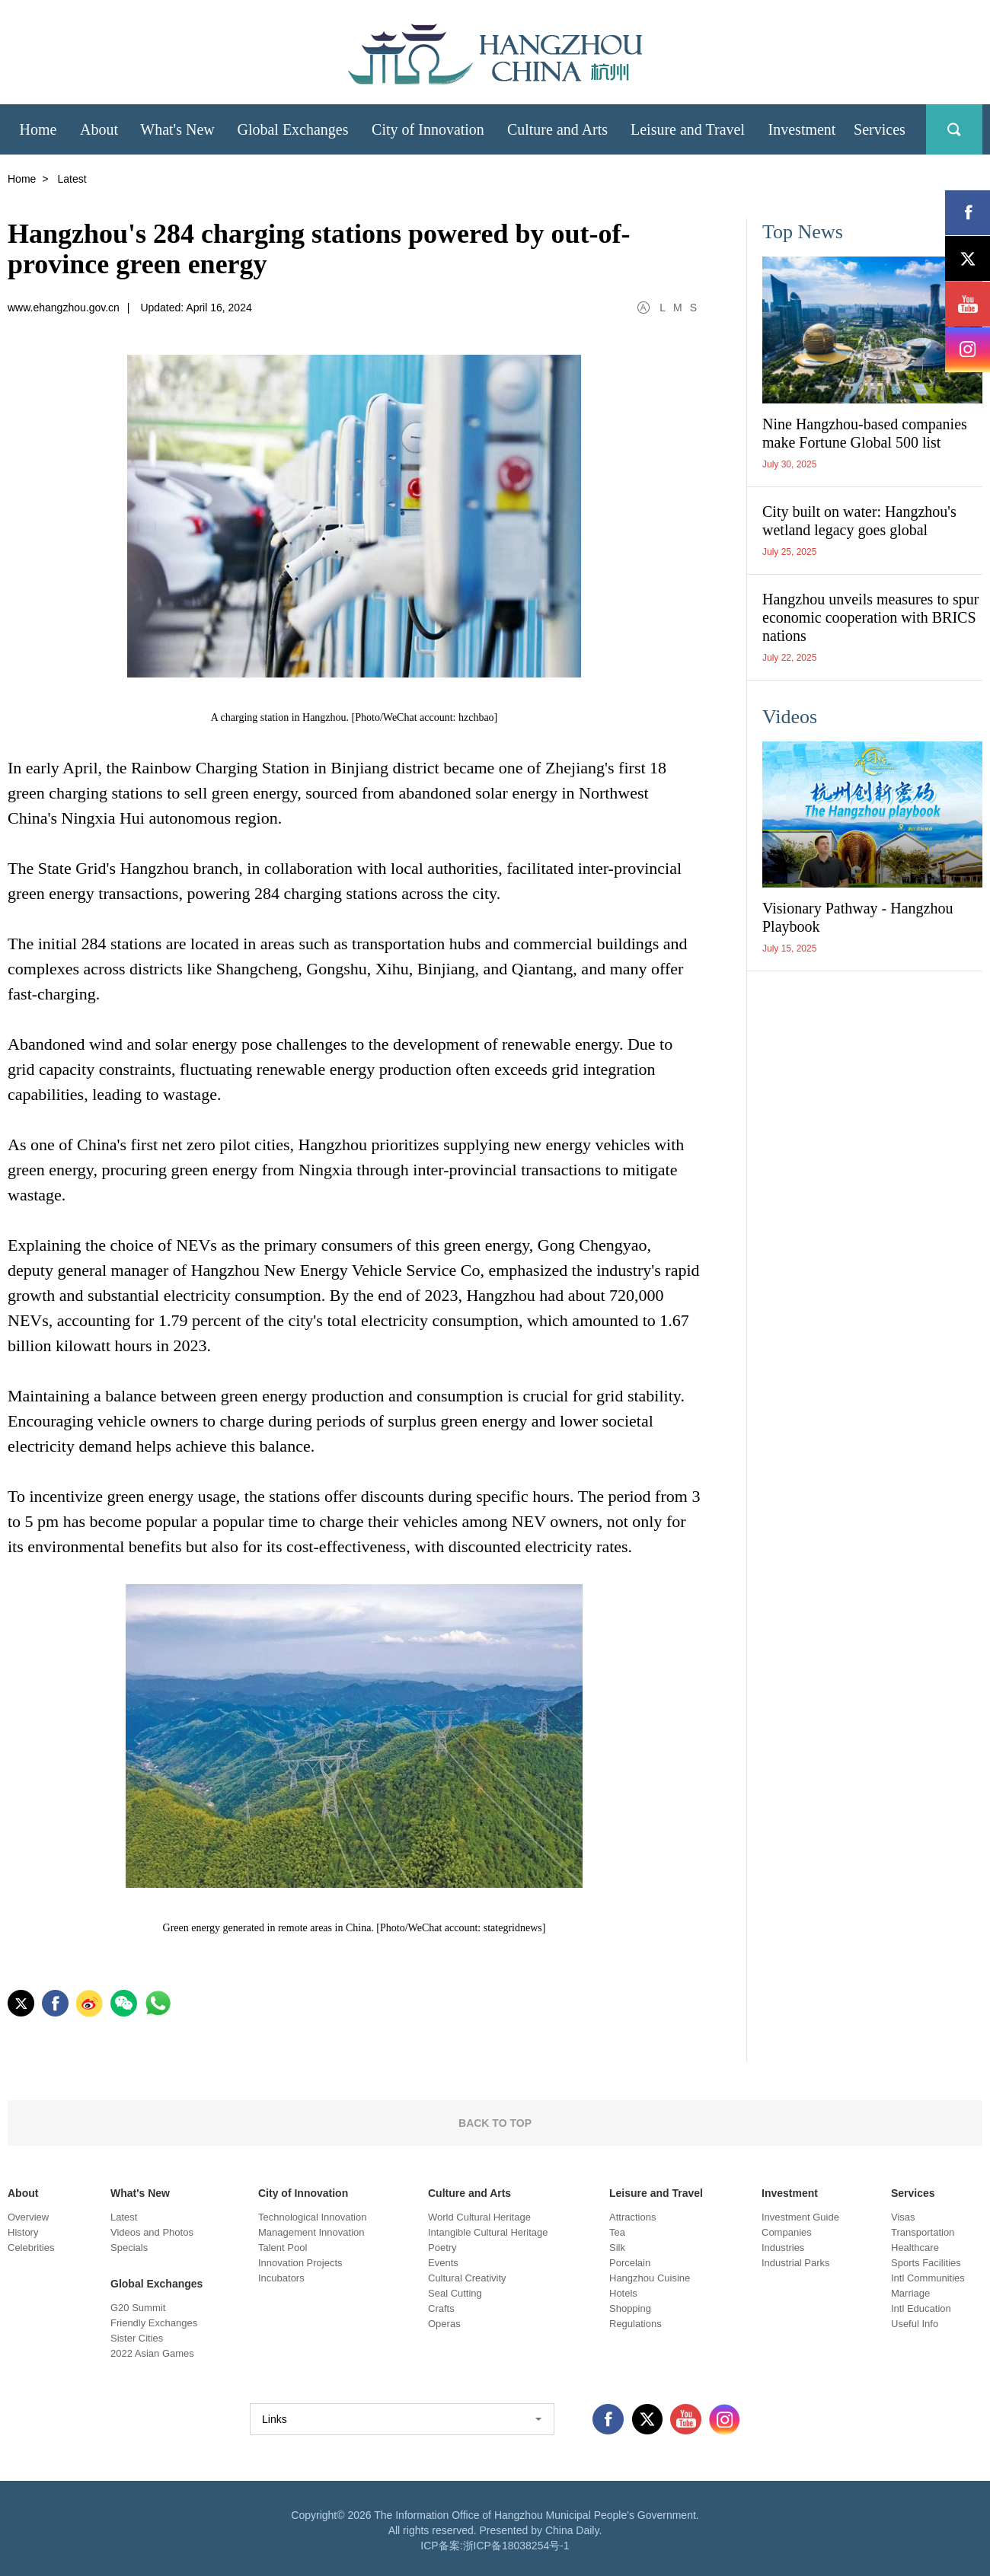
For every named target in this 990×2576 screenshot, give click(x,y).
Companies (787, 2232)
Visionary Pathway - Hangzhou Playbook (857, 917)
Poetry (442, 2247)
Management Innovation (311, 2232)
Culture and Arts (469, 2193)
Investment (790, 2193)
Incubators (281, 2278)
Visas (903, 2217)
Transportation (922, 2232)
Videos (789, 717)
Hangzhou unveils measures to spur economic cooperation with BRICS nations (870, 617)
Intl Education (921, 2308)
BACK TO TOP (495, 2123)
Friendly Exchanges (153, 2323)
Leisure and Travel (656, 2193)
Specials (129, 2247)
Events (443, 2262)
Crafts (441, 2308)
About (23, 2193)
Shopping (630, 2308)
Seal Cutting (455, 2293)
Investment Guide (800, 2217)
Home (22, 179)
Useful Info (914, 2323)
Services (913, 2193)
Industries (783, 2247)
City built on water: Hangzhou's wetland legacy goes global (859, 520)
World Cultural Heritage (479, 2217)
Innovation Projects (300, 2262)
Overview (28, 2217)
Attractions (632, 2217)
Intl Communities (928, 2278)
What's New (140, 2193)
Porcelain (629, 2262)
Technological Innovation (312, 2217)
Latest (123, 2217)
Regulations (635, 2323)
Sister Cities (136, 2338)
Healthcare (915, 2247)
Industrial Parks (796, 2262)
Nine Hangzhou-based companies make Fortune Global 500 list (864, 433)
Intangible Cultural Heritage (488, 2232)
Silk (617, 2247)
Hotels (623, 2293)
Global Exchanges (156, 2284)
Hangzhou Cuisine (649, 2278)
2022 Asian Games (152, 2353)
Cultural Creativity (467, 2278)
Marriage (910, 2293)
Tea (617, 2232)
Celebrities (31, 2247)
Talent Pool (282, 2247)
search (954, 129)
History (23, 2232)
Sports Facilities (926, 2262)
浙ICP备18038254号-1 (516, 2545)
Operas (444, 2323)
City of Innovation (303, 2193)
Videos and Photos (151, 2232)
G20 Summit (137, 2307)
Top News (802, 232)
